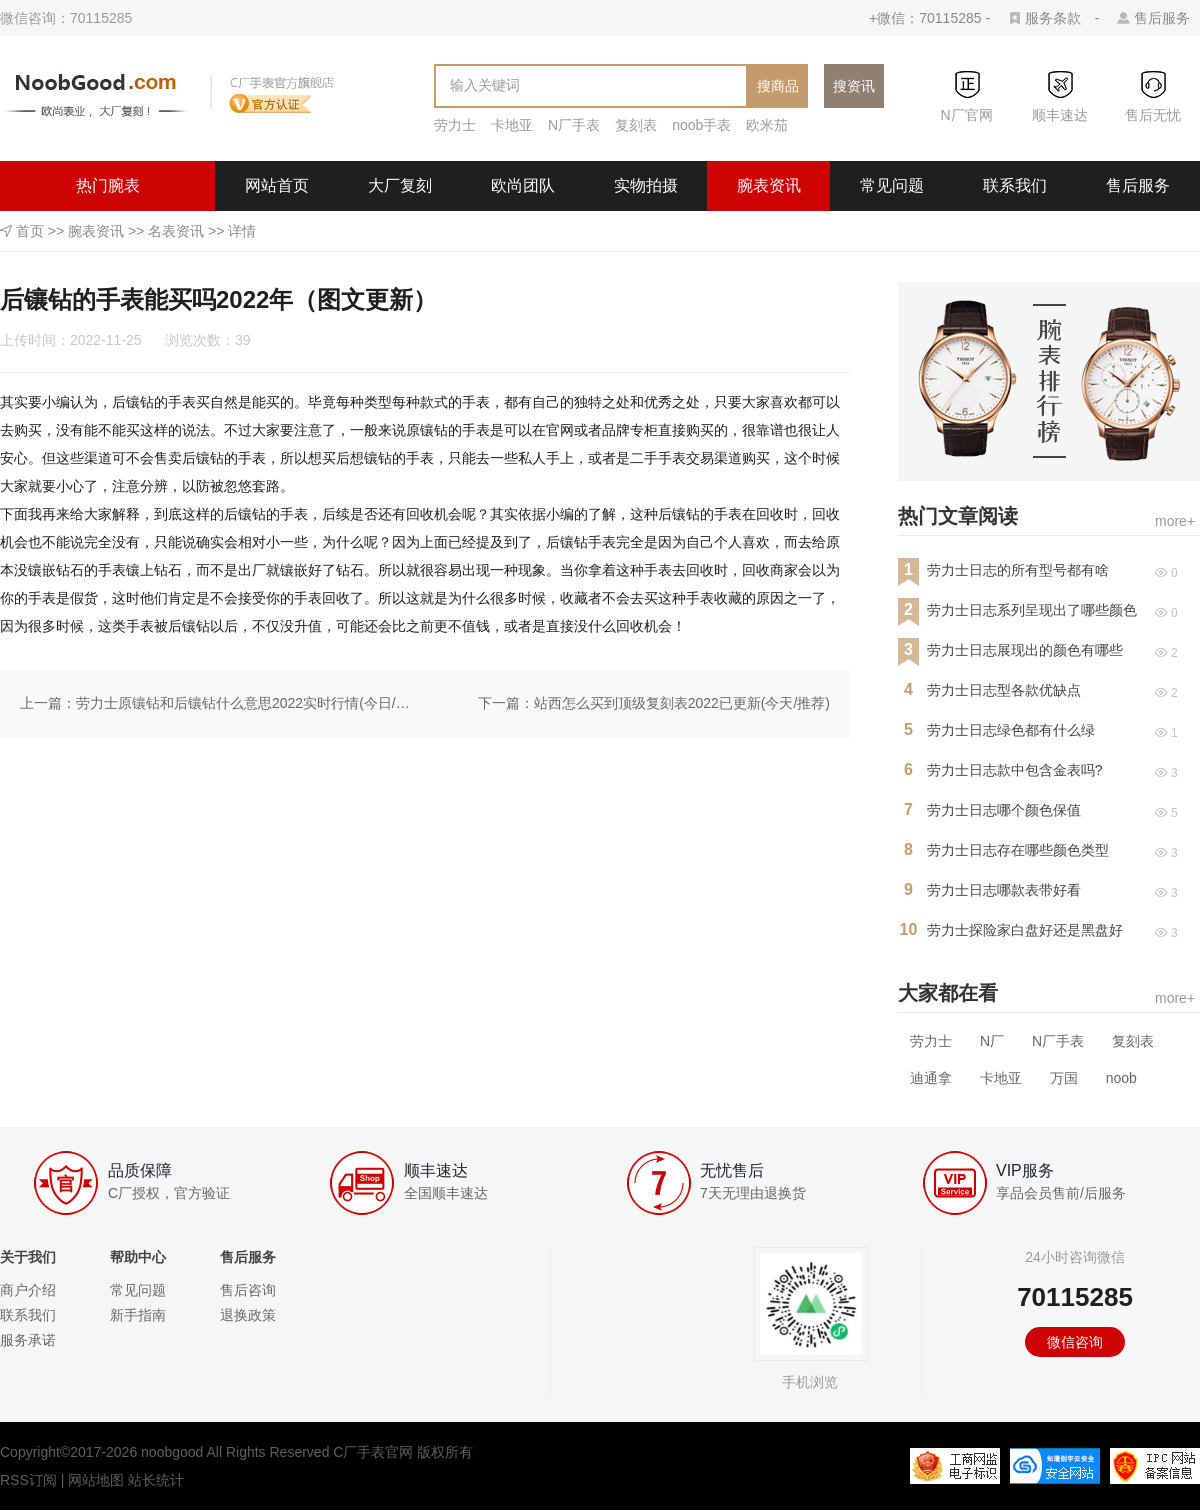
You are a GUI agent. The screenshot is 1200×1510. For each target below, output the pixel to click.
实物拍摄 (646, 185)
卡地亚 (512, 125)
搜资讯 (854, 86)
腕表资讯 (769, 185)
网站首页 (277, 185)
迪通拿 (931, 1078)
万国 (1064, 1078)
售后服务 (1162, 18)
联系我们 (1015, 185)
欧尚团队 (523, 185)
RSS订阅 (28, 1480)
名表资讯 (176, 231)
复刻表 (636, 125)
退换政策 (248, 1315)
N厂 (992, 1041)
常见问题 (892, 185)
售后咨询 (248, 1290)
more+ (1175, 521)
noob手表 (701, 125)
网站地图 (96, 1480)
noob (1121, 1078)
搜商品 (778, 86)
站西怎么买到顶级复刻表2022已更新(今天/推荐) (682, 703)
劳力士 (455, 125)
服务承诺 (28, 1340)
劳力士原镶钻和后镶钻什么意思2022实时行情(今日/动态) (246, 703)
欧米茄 (767, 125)
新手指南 (138, 1315)
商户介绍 (28, 1290)
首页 (30, 231)
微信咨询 (1075, 1342)
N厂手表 (574, 125)
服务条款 (1053, 18)
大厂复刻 (400, 185)
